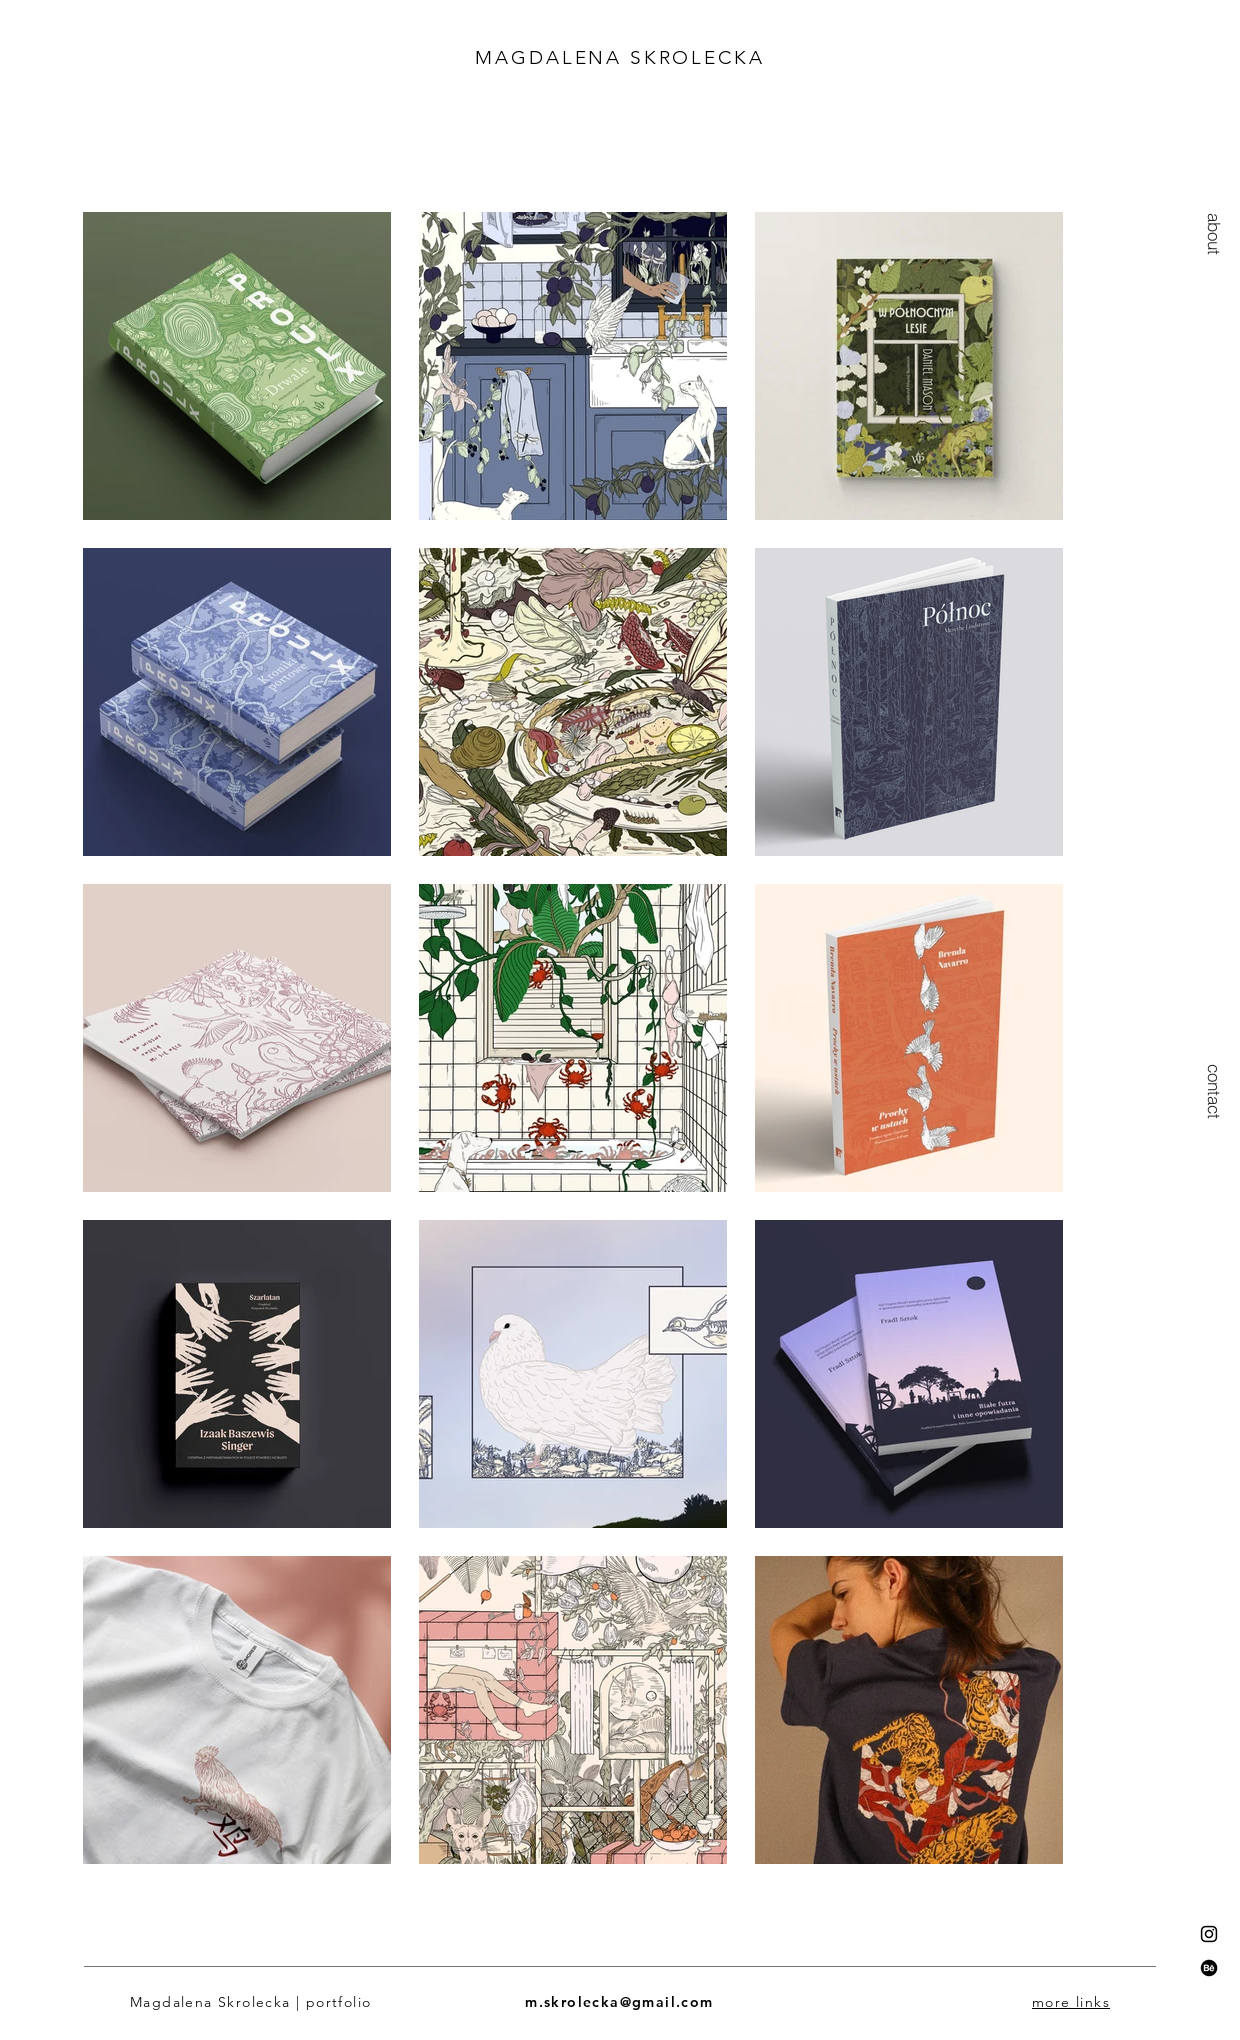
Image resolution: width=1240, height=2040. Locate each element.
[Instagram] (1209, 1934)
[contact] (1215, 1091)
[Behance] (1209, 1968)
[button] (1215, 234)
